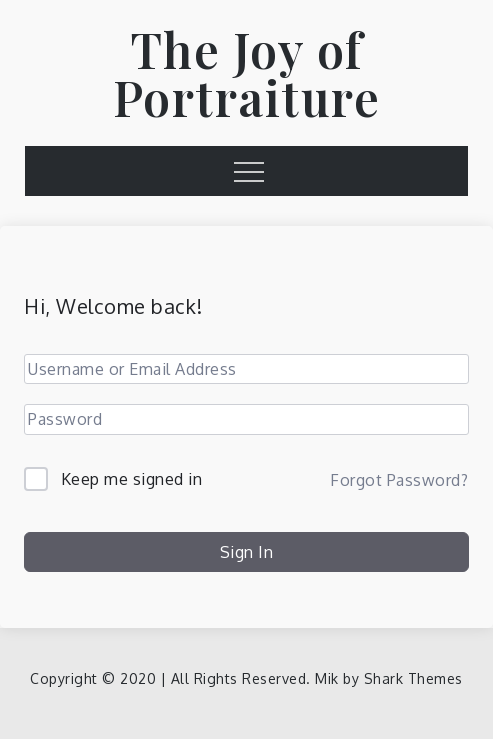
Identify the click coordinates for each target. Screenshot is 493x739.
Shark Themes (413, 678)
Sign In (247, 552)
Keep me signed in (132, 479)
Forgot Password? (399, 480)
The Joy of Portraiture (247, 73)
